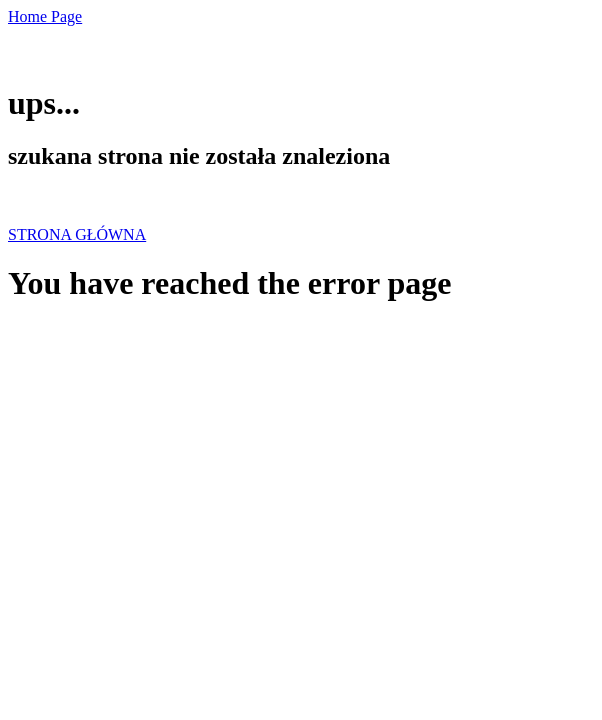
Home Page (45, 16)
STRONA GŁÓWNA (77, 234)
